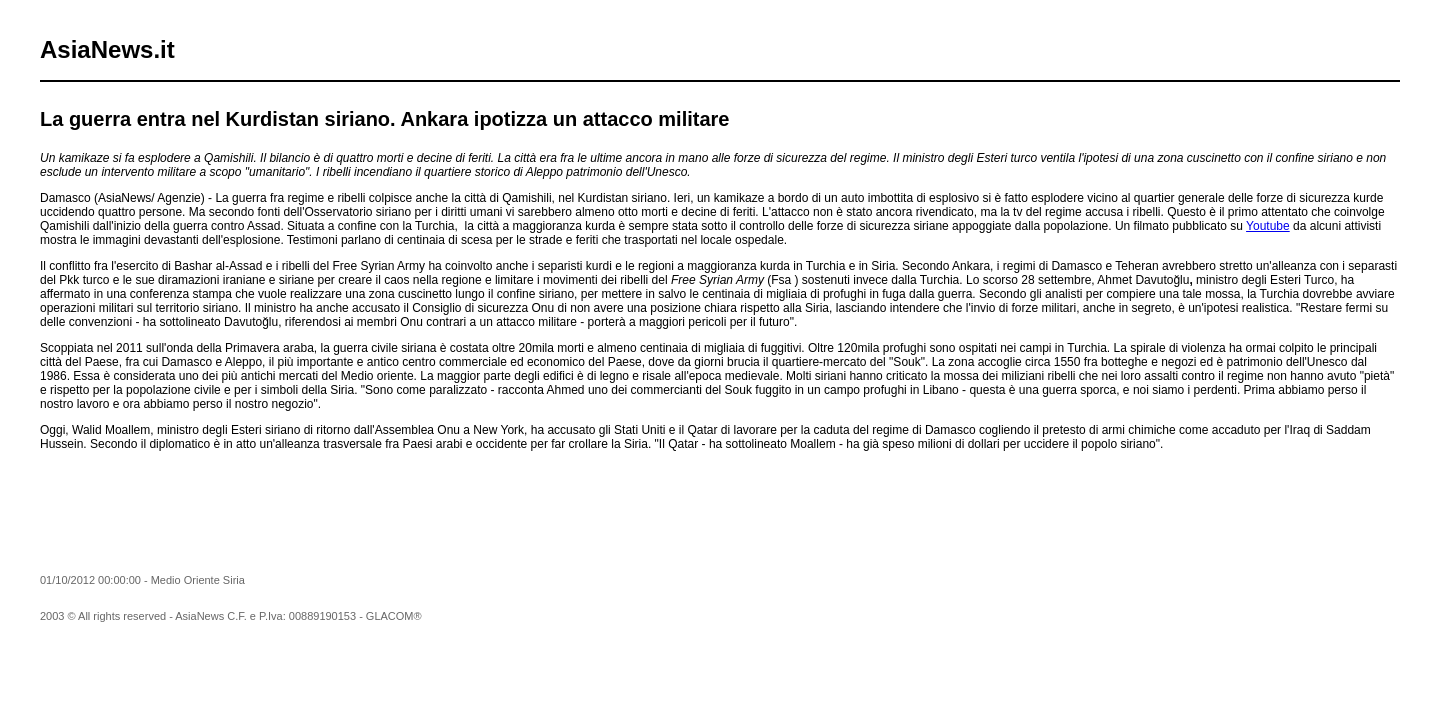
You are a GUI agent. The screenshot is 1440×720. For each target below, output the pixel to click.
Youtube (1268, 226)
